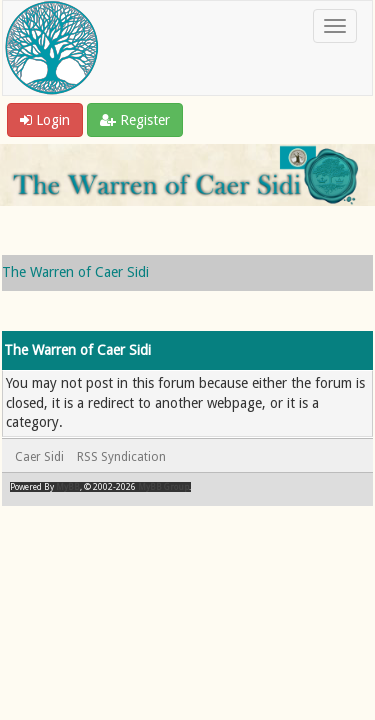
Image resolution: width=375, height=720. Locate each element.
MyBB (68, 487)
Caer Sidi (39, 457)
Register (135, 120)
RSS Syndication (121, 457)
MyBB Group (163, 487)
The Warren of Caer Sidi (75, 272)
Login (45, 120)
